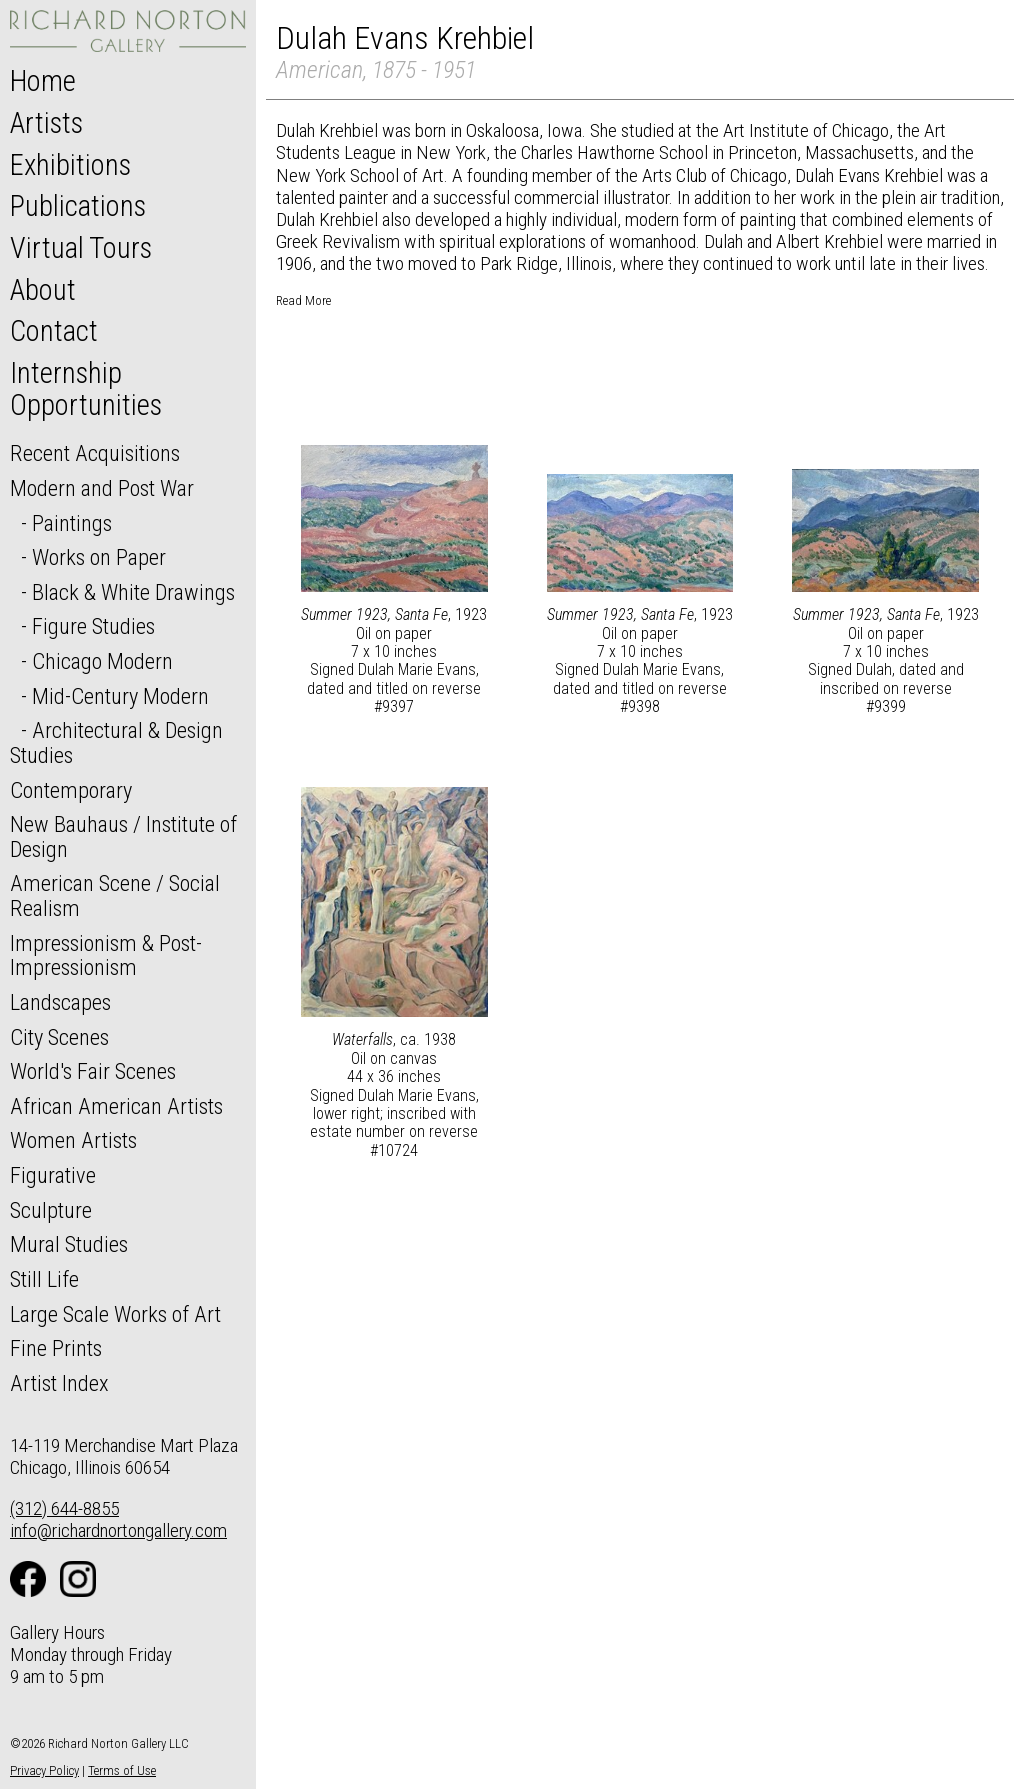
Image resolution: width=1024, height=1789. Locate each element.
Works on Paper (99, 557)
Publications (78, 206)
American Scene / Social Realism (115, 895)
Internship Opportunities (86, 389)
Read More (303, 300)
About (43, 290)
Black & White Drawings (133, 592)
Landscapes (60, 1002)
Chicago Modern (102, 661)
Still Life (44, 1279)
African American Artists (116, 1106)
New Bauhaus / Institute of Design (123, 836)
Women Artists (73, 1140)
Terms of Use (122, 1770)
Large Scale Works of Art (115, 1314)
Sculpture (51, 1210)
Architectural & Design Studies (116, 742)
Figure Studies (93, 626)
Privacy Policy (44, 1770)
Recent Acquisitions (95, 453)
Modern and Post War (102, 488)
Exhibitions (70, 165)
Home (43, 81)
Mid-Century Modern (120, 696)
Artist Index (59, 1383)
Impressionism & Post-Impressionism (106, 955)
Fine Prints (56, 1348)
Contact (54, 331)
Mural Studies (69, 1244)
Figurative (53, 1175)
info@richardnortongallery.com (118, 1530)
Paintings (72, 523)
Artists (46, 123)
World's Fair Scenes (93, 1071)
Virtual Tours (81, 248)
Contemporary (71, 790)
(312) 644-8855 (64, 1508)
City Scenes (59, 1037)
